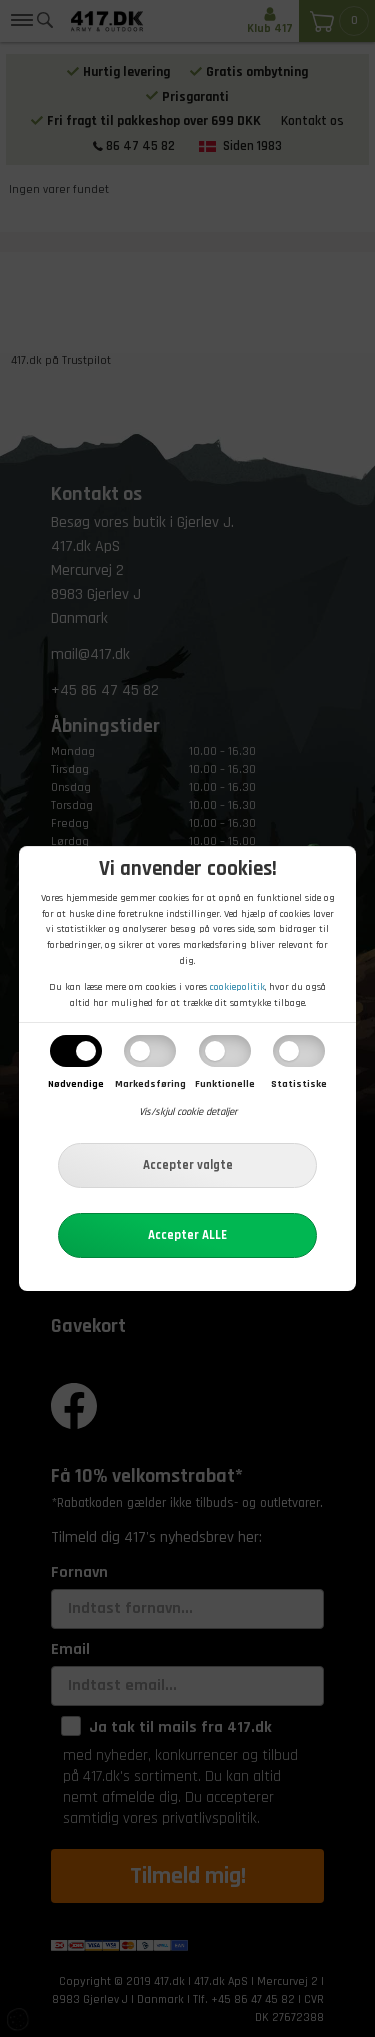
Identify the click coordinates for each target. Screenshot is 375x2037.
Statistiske (299, 1084)
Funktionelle (225, 1084)
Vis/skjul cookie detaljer (188, 1112)
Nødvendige (76, 1084)
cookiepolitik (237, 987)
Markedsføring (150, 1084)
